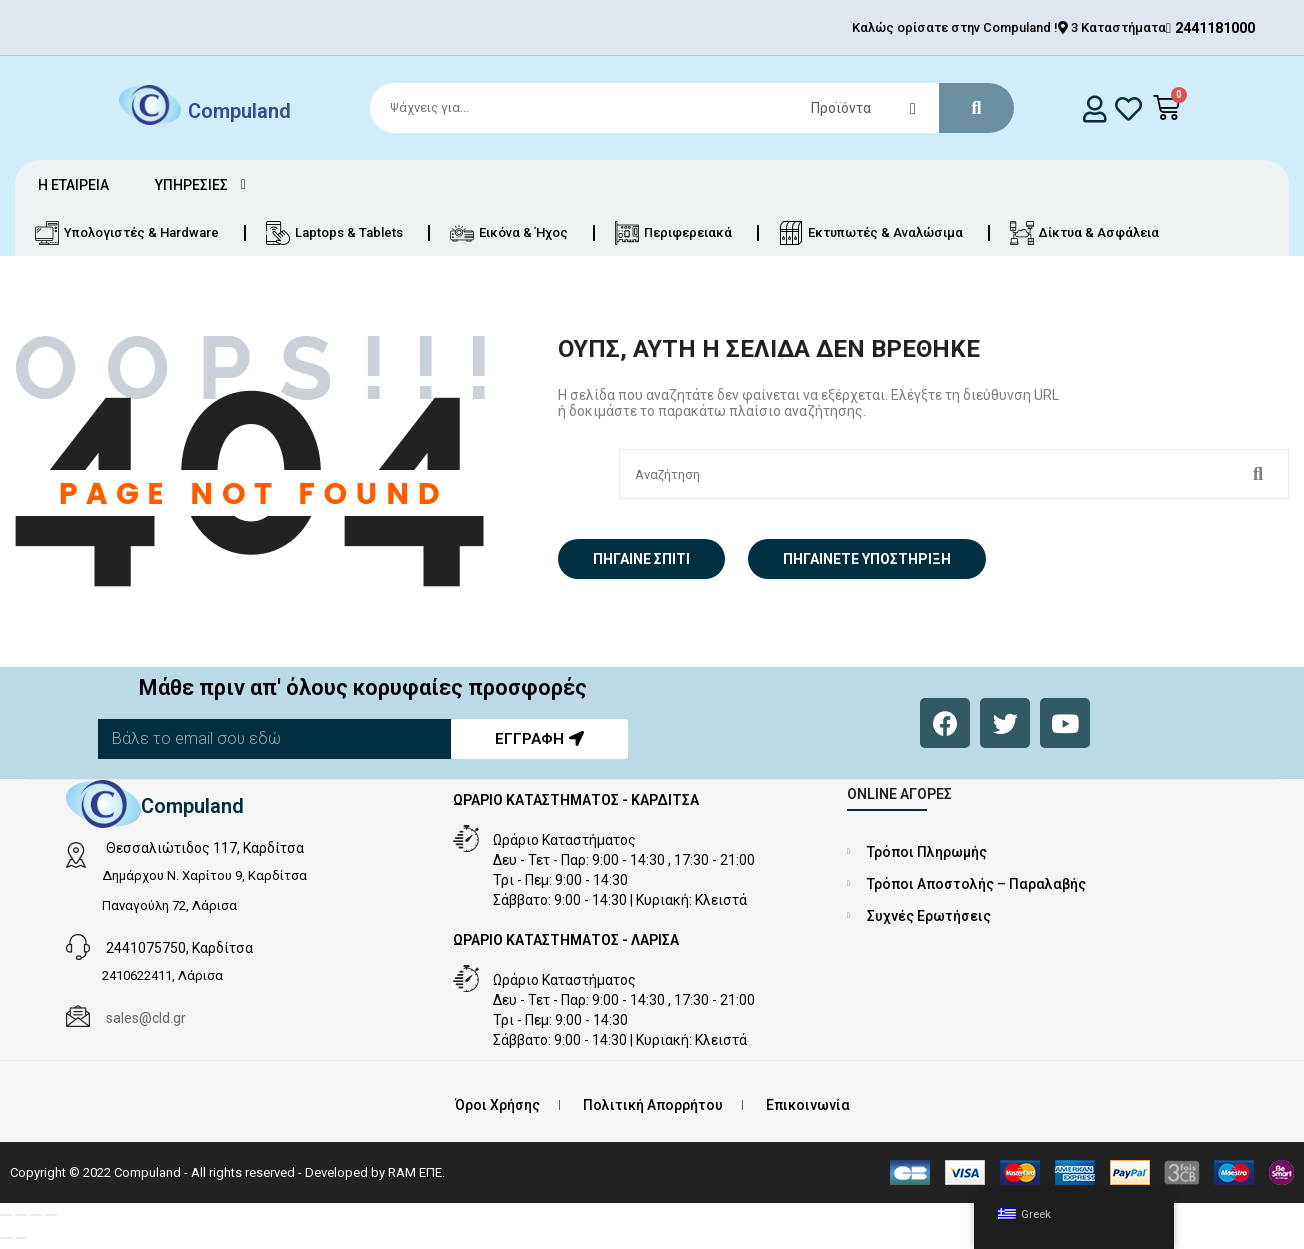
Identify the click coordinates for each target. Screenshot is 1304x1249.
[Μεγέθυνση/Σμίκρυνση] (6, 1215)
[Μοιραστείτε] (36, 1215)
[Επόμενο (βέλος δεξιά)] (21, 1238)
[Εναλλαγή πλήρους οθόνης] (21, 1215)
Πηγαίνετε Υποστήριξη (867, 559)
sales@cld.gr (146, 1018)
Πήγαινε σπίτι (641, 559)
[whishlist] (1128, 108)
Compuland (239, 110)
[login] (1094, 108)
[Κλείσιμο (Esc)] (51, 1215)
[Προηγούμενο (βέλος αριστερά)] (6, 1238)
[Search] (683, 108)
